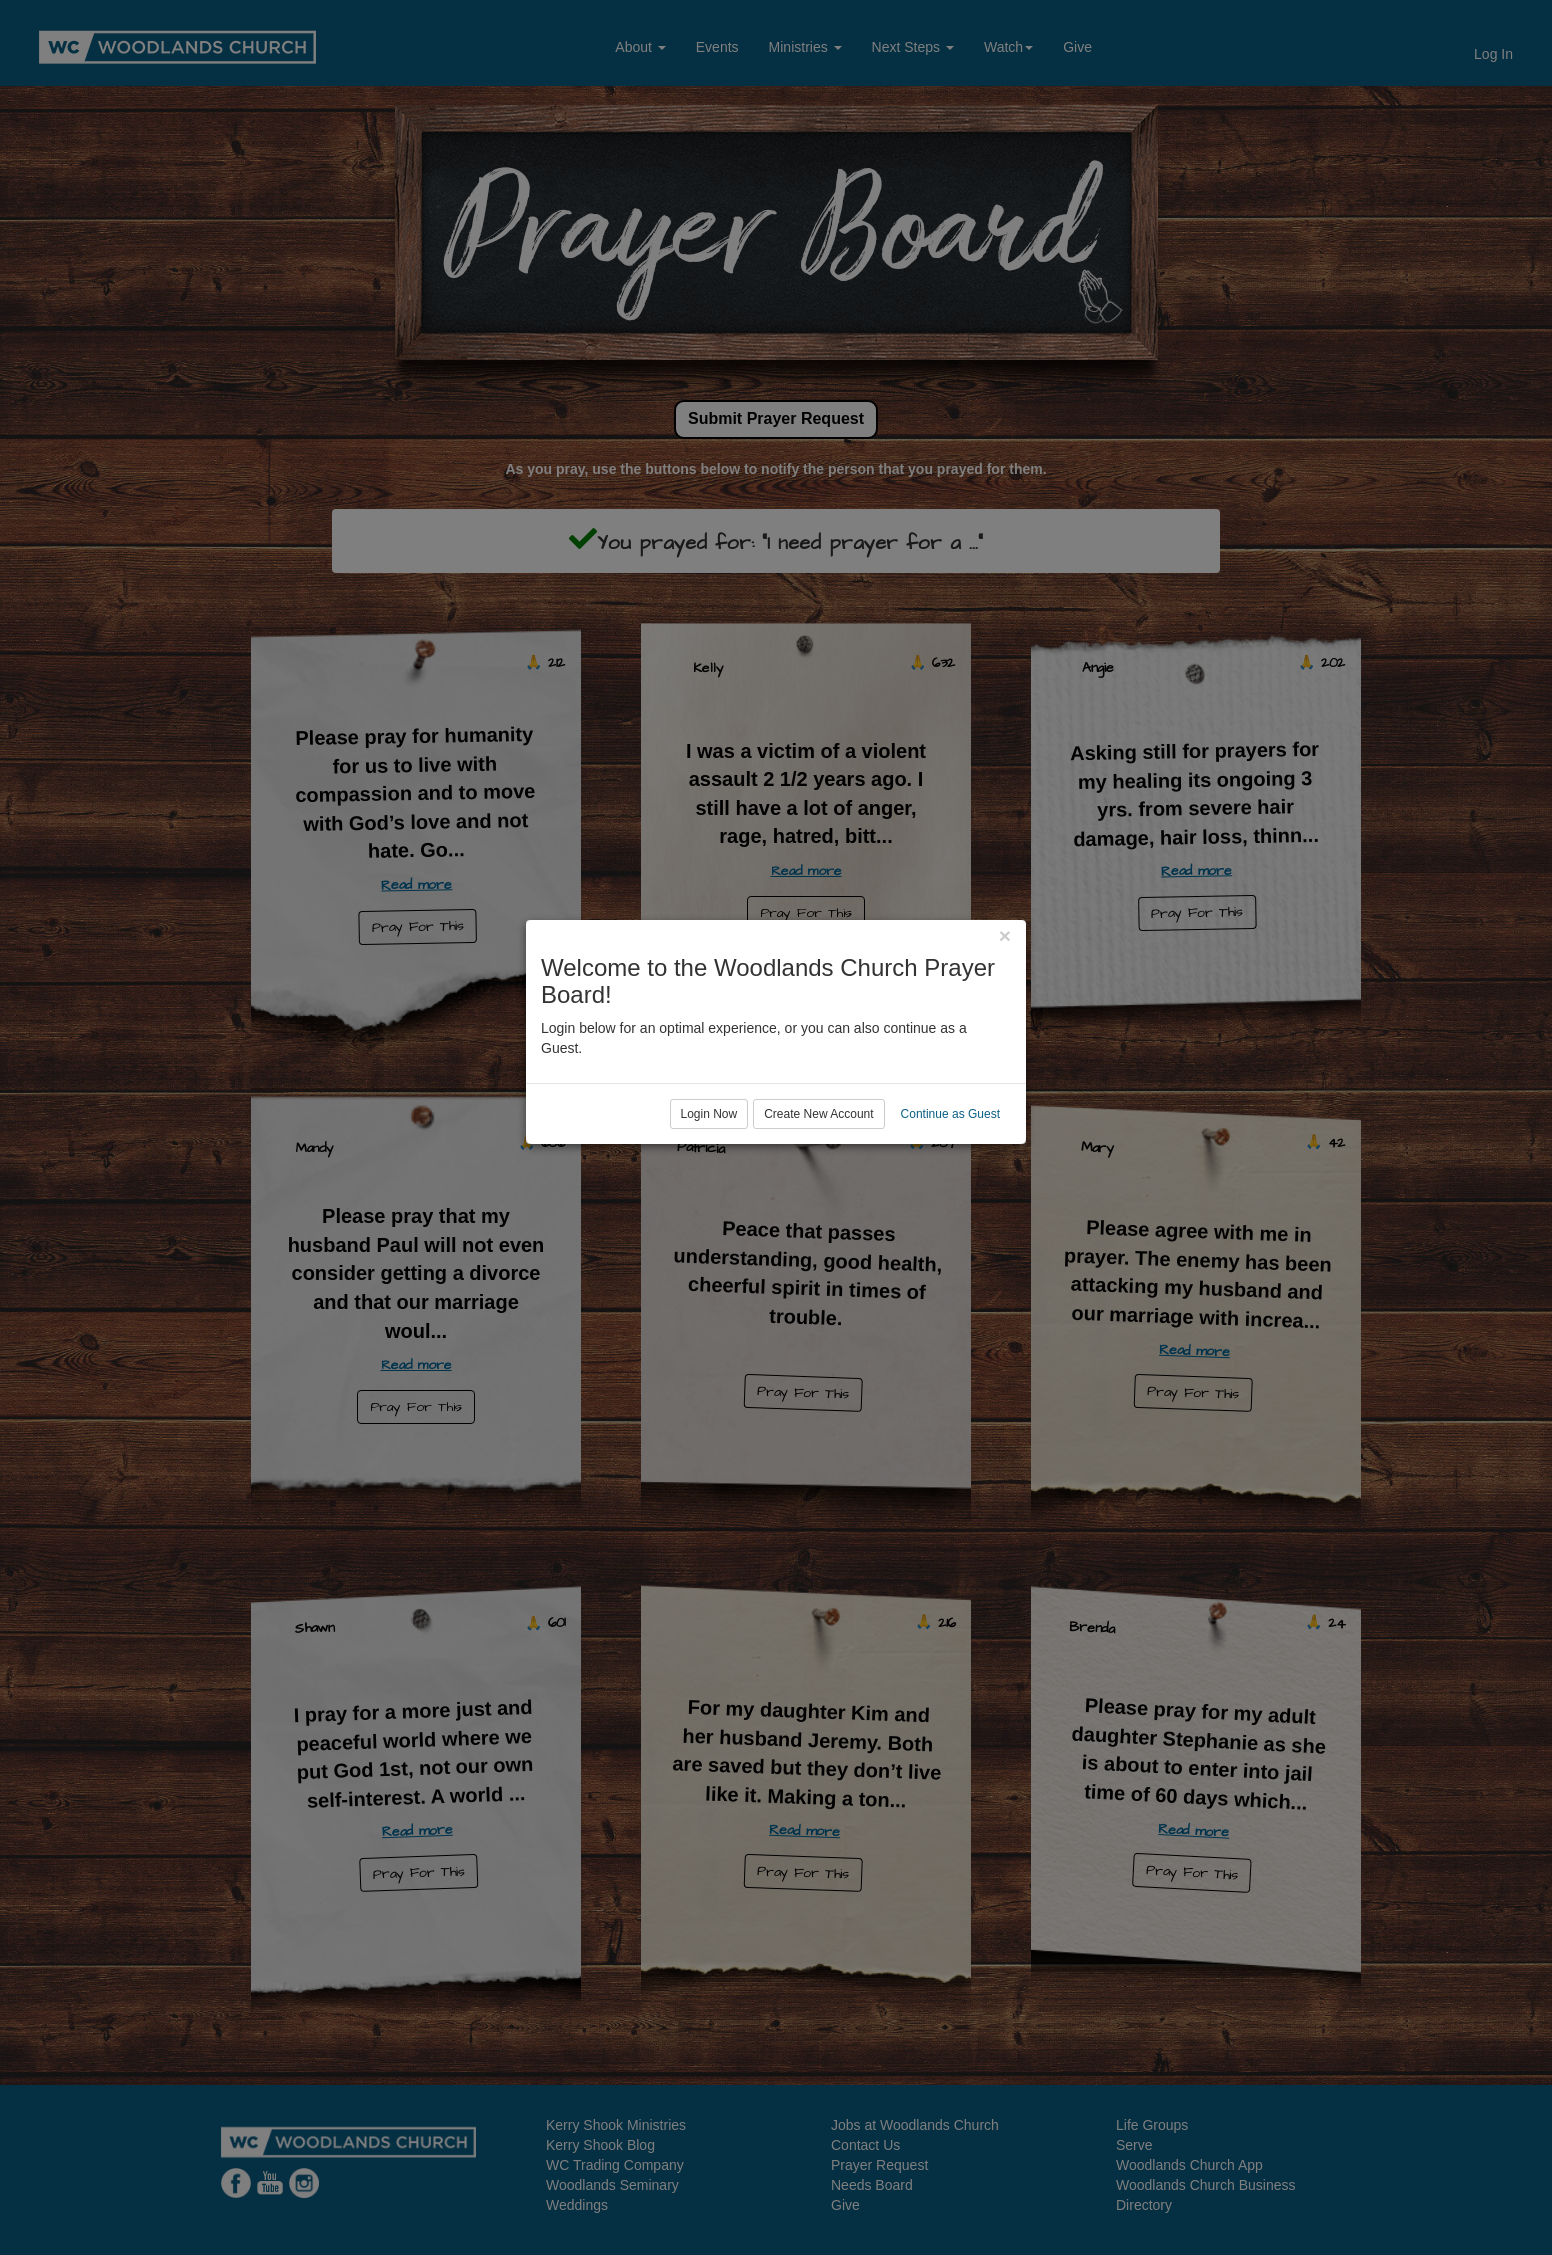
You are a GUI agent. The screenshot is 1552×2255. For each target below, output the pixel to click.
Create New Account (818, 1209)
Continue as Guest (950, 1209)
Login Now (709, 1209)
